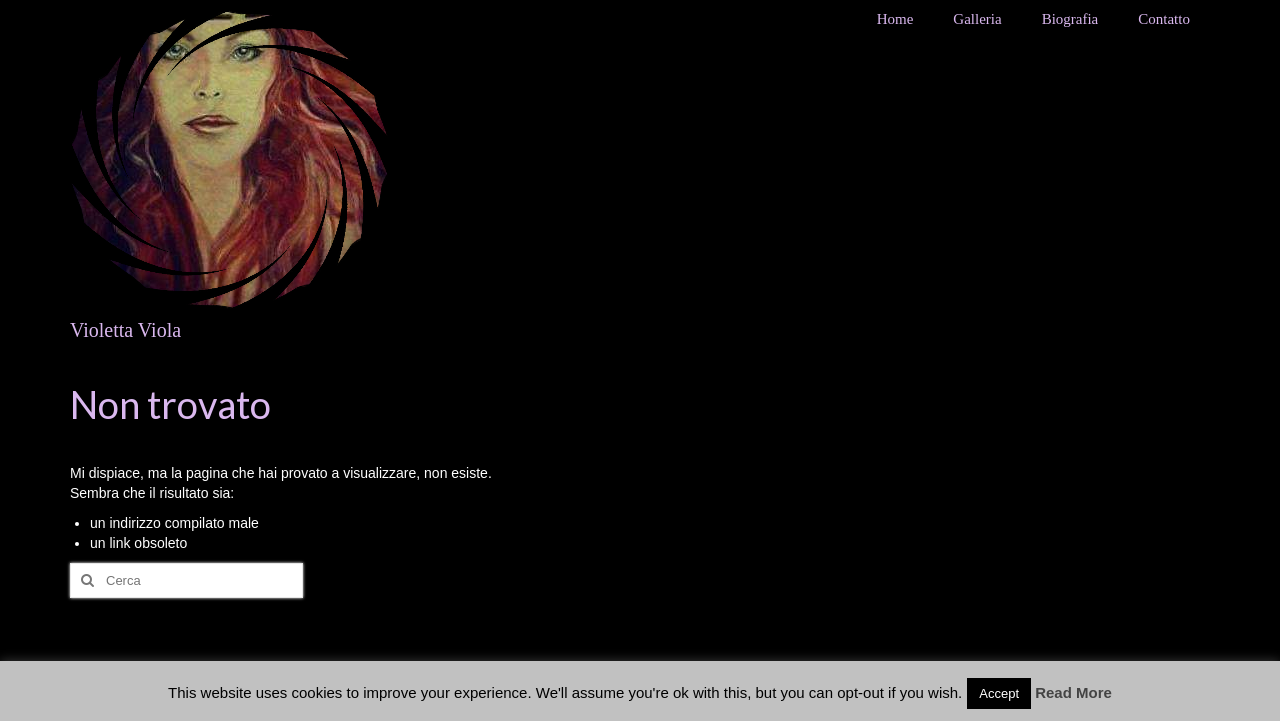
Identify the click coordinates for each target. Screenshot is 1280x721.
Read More (1073, 692)
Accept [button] (999, 693)
